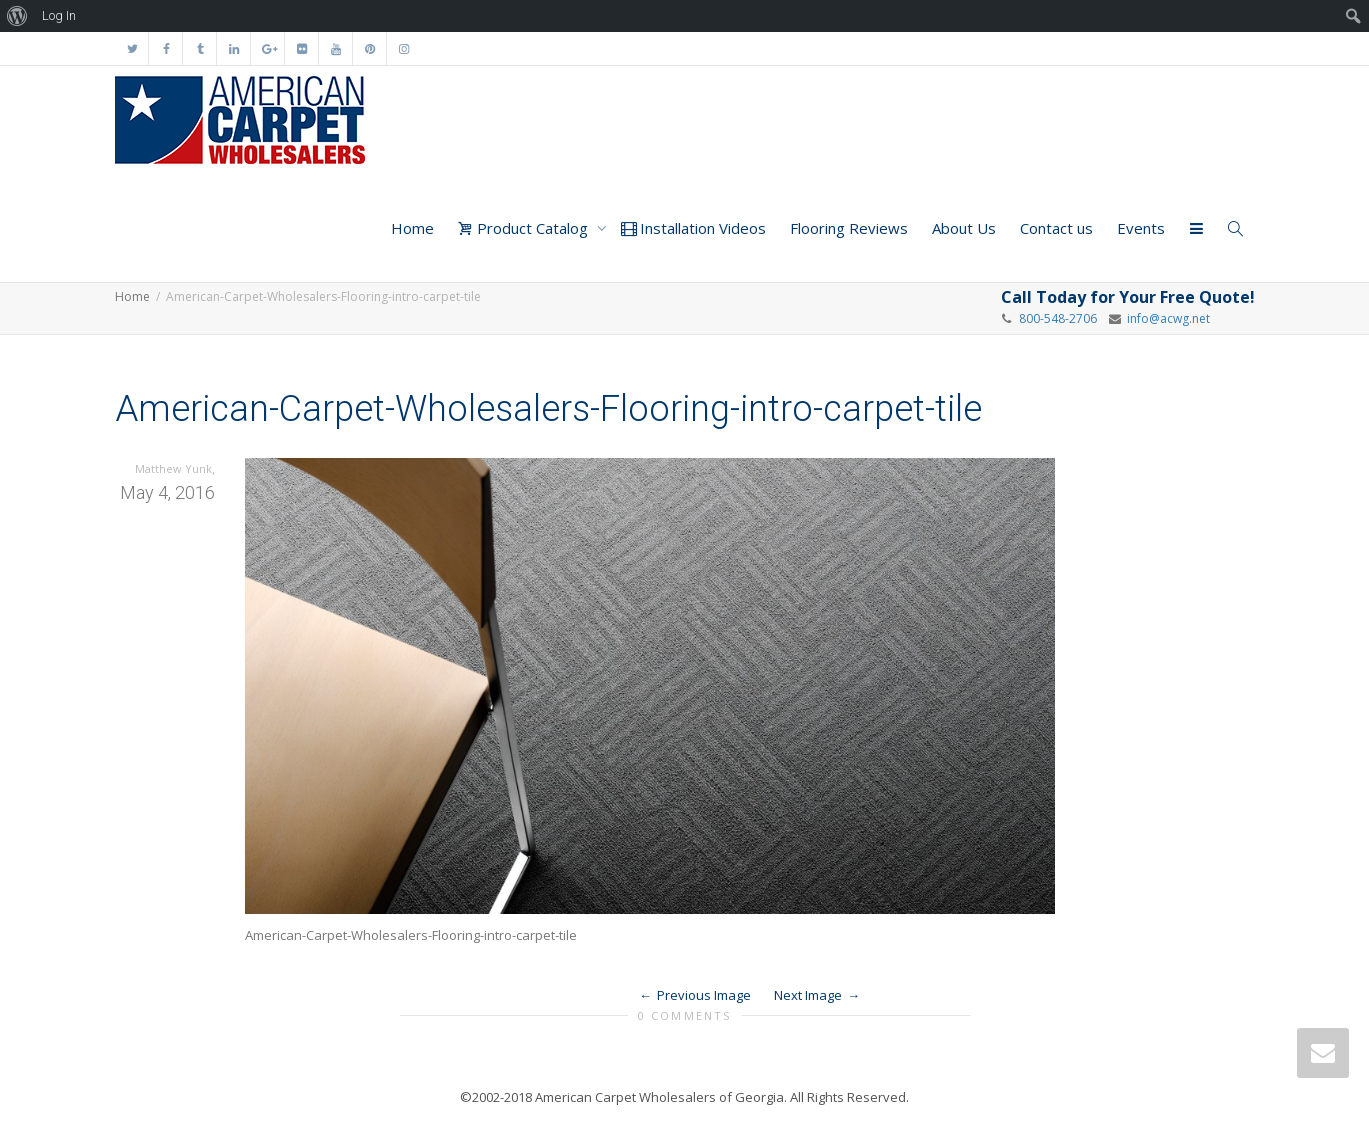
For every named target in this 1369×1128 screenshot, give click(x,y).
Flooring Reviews (849, 228)
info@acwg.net (1165, 318)
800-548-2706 (1058, 318)
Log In (59, 15)
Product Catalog (525, 228)
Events (1141, 228)
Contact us (1056, 228)
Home (412, 228)
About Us (964, 228)
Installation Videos (693, 228)
